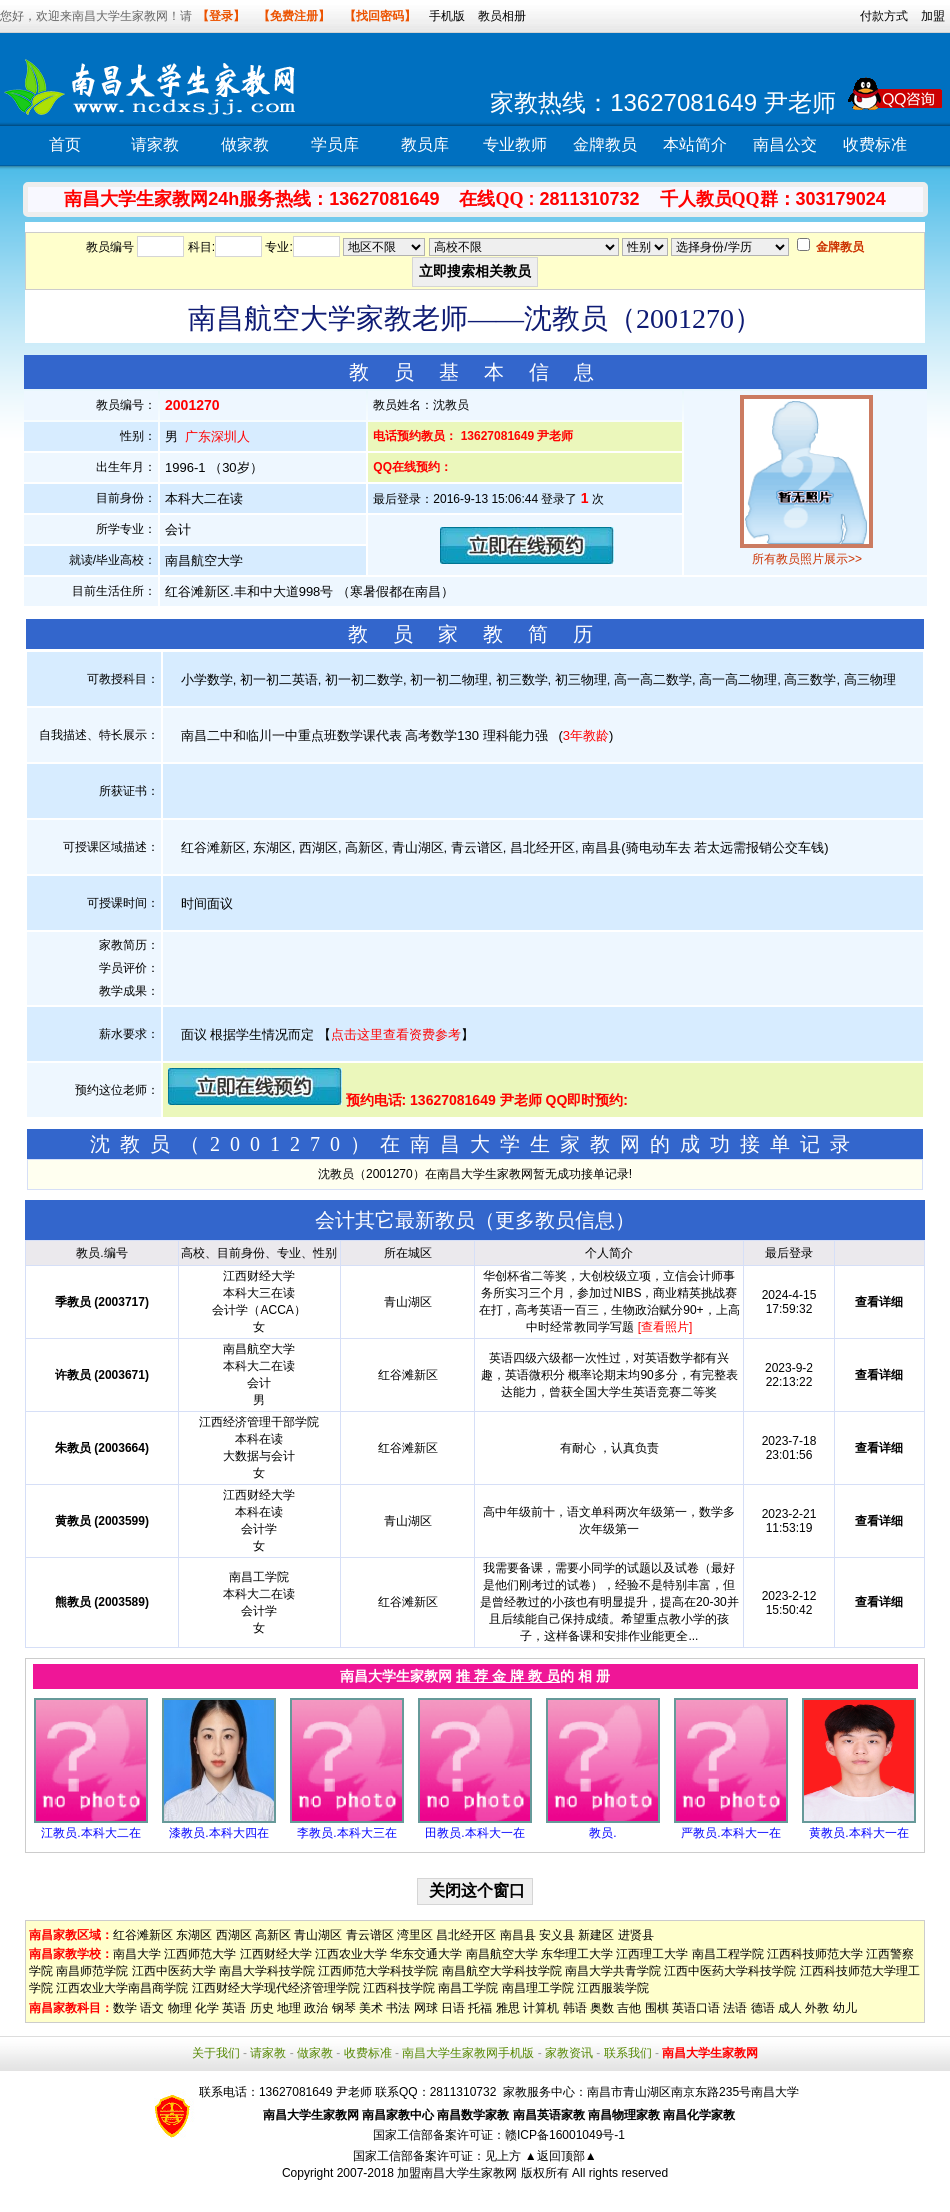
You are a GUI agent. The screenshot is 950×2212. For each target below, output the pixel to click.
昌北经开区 (466, 1935)
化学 (207, 2008)
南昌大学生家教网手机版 (468, 2053)
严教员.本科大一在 (730, 1833)
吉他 (629, 2008)
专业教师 (515, 144)
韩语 (575, 2008)
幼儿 (845, 2008)
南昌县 (518, 1935)
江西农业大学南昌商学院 (122, 1988)
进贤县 (636, 1935)
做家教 (245, 144)
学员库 (335, 144)
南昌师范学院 (92, 1971)
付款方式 (884, 16)
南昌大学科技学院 (267, 1971)
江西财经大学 (276, 1954)
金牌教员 (605, 144)
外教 (817, 2008)
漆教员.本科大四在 (218, 1833)
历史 (262, 2008)
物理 (180, 2008)
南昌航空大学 (502, 1954)
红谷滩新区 (143, 1935)
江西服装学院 (613, 1988)
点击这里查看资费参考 (396, 1034)
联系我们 (628, 2053)
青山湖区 (318, 1935)
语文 (152, 2008)
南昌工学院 (468, 1988)
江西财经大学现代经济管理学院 (276, 1988)
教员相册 (502, 16)
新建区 (596, 1935)
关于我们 (216, 2053)
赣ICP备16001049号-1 (565, 2135)
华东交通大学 (426, 1954)
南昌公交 (785, 144)
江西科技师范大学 (815, 1954)
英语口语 (696, 2008)
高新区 (273, 1935)
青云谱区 (370, 1935)
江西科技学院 (399, 1988)
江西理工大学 (652, 1954)
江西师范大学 (200, 1954)
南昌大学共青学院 (613, 1971)
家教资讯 (569, 2053)
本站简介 (695, 144)
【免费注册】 (294, 16)
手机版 (447, 16)
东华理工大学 (577, 1954)
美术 (371, 2008)
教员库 (425, 144)
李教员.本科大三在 (346, 1833)
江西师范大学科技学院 (378, 1971)
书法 (398, 2008)
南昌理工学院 (538, 1988)
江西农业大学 (351, 1954)
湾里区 (415, 1935)
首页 (65, 144)
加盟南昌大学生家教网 (457, 2173)
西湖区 (234, 1935)
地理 (289, 2008)
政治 (316, 2008)
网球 (426, 2008)
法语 (735, 2008)
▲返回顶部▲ (561, 2156)
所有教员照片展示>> (807, 559)
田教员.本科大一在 (474, 1833)
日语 (453, 2008)
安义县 (557, 1935)
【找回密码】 (380, 16)
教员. (602, 1833)
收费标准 (875, 144)
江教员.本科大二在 (90, 1833)
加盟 (933, 16)
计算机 (541, 2008)
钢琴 (344, 2008)
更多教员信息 (555, 1220)
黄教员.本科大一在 (858, 1833)
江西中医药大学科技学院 (730, 1971)
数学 (125, 2008)
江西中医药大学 (174, 1971)
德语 (763, 2008)
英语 (234, 2008)
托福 (480, 2008)
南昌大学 (137, 1954)
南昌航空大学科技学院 (502, 1971)
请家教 (155, 144)
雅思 (508, 2008)
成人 (790, 2008)
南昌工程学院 (728, 1954)
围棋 (657, 2008)
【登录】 (221, 16)
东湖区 (194, 1935)
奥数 (602, 2008)
